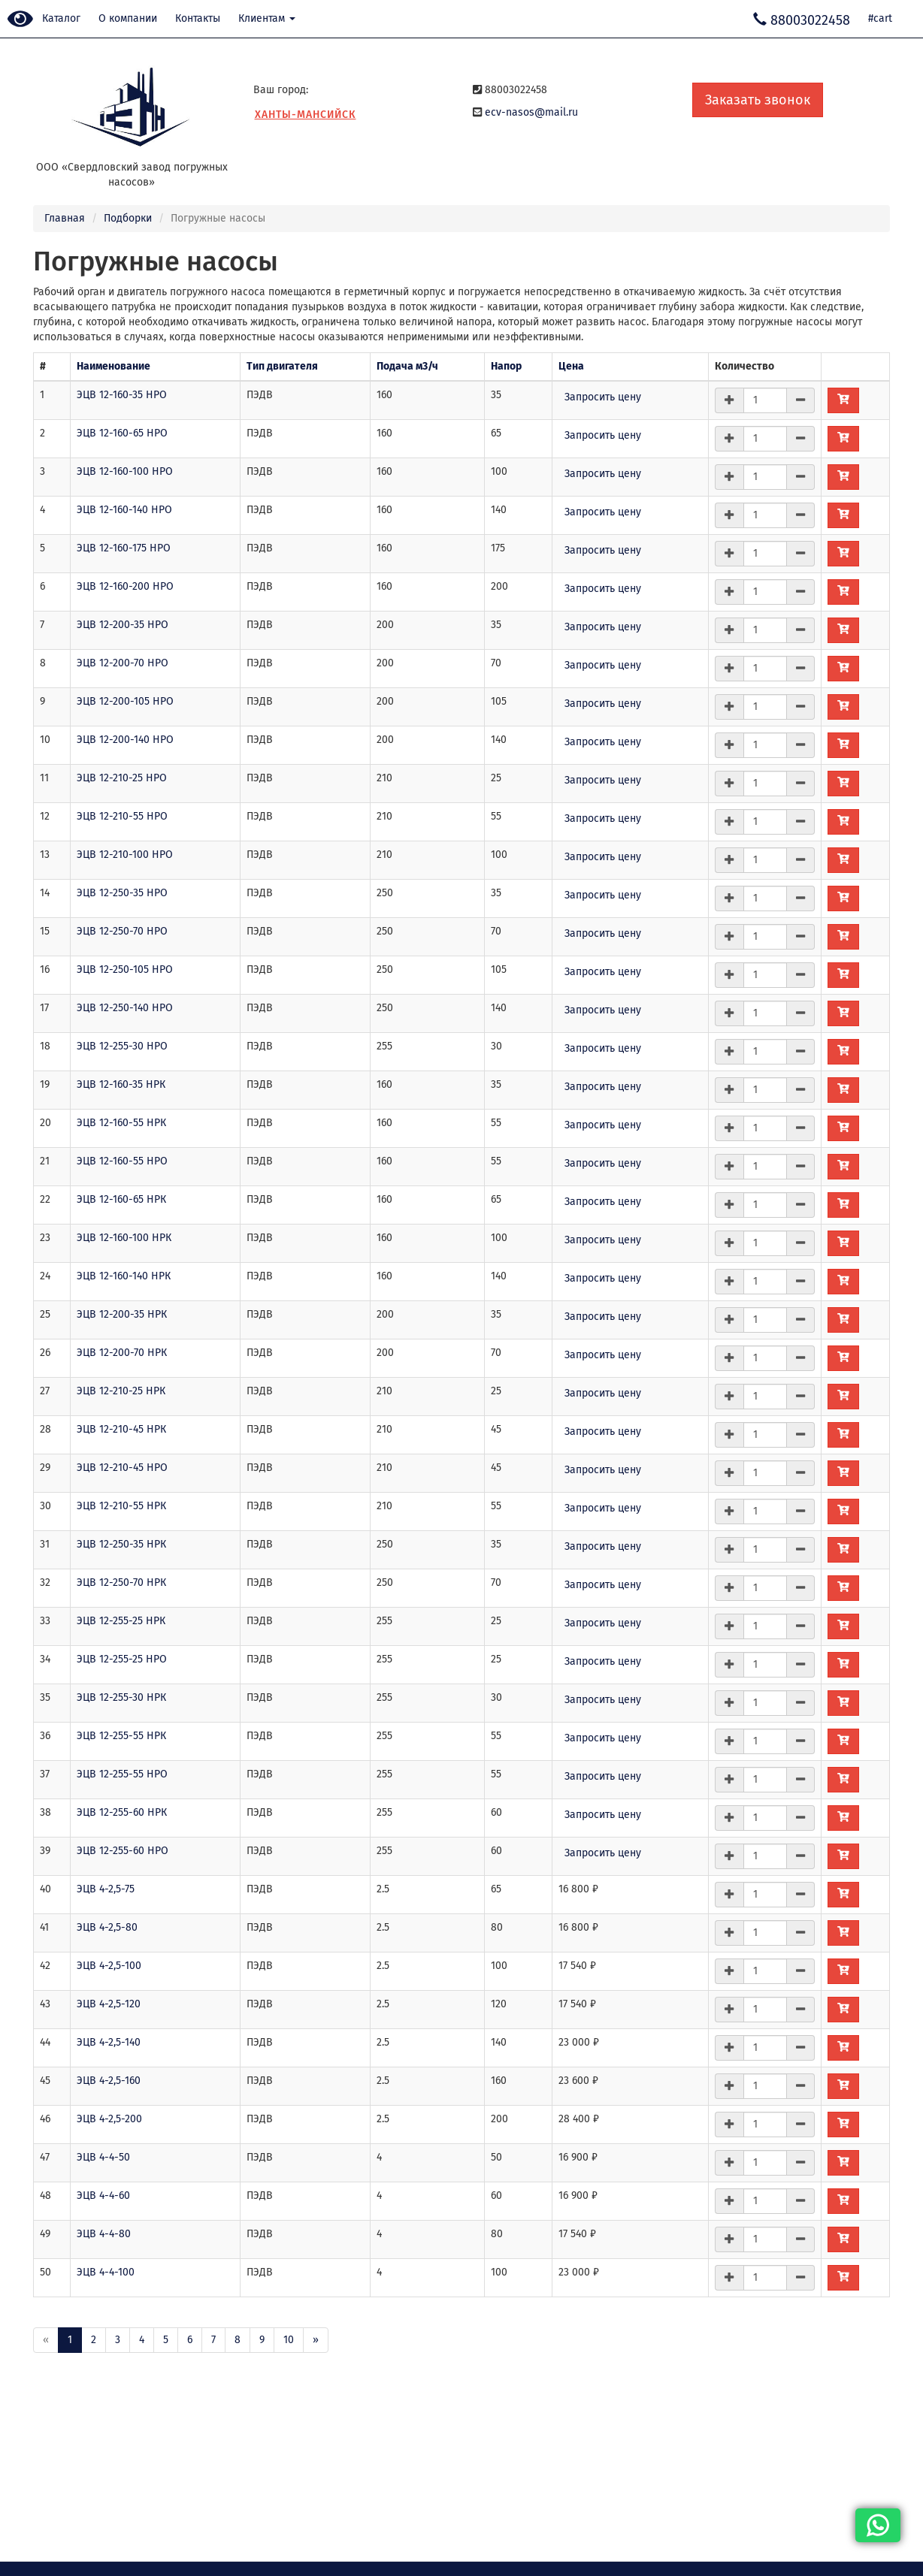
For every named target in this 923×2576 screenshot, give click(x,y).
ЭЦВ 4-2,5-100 (109, 1965)
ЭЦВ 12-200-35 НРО (122, 624)
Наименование (113, 366)
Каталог (61, 18)
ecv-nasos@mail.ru (531, 112)
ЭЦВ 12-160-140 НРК (124, 1276)
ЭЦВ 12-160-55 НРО (122, 1161)
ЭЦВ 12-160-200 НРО (125, 586)
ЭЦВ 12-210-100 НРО (125, 854)
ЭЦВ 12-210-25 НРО (122, 778)
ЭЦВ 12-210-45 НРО (122, 1467)
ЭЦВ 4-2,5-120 (109, 2004)
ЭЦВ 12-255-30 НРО (122, 1046)
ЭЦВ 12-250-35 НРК (121, 1544)
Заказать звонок (757, 100)
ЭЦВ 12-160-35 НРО (122, 394)
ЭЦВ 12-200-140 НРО (125, 739)
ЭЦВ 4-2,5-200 (109, 2118)
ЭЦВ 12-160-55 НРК (121, 1122)
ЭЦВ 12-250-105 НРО (125, 969)
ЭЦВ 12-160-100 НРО (125, 471)
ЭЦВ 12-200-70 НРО (122, 663)
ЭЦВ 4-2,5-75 (106, 1889)
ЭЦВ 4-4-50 (103, 2157)
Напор (506, 366)
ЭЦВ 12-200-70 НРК (122, 1352)
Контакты (197, 18)
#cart (880, 18)
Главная (64, 218)
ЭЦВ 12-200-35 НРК (122, 1314)
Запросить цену (602, 397)
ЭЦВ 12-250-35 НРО (122, 892)
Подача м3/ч (407, 366)
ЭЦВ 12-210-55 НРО (122, 816)
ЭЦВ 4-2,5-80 (107, 1927)
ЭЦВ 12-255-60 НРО (122, 1850)
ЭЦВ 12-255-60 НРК (122, 1812)
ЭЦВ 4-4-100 (106, 2272)
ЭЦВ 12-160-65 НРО (122, 433)
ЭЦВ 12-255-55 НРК (121, 1735)
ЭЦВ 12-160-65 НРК (121, 1199)
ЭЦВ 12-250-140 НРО (125, 1007)
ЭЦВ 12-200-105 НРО (125, 701)
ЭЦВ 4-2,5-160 (109, 2080)
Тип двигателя (282, 366)
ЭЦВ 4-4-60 (103, 2195)
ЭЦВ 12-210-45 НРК (121, 1429)
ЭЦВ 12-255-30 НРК (121, 1697)
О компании (127, 18)
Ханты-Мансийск (305, 114)
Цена (571, 366)
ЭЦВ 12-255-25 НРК (121, 1620)
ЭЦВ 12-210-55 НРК (121, 1505)
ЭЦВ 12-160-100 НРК (124, 1237)
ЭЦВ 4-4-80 (104, 2233)
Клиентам (266, 18)
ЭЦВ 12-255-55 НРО (122, 1774)
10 (288, 2339)
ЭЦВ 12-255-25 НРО (122, 1659)
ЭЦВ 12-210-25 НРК (121, 1391)
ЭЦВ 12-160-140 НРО (124, 509)
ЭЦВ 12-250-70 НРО (122, 931)
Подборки (128, 218)
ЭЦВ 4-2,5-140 (109, 2042)
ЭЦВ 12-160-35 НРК (121, 1084)
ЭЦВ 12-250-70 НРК (121, 1582)
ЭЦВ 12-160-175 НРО (124, 548)
